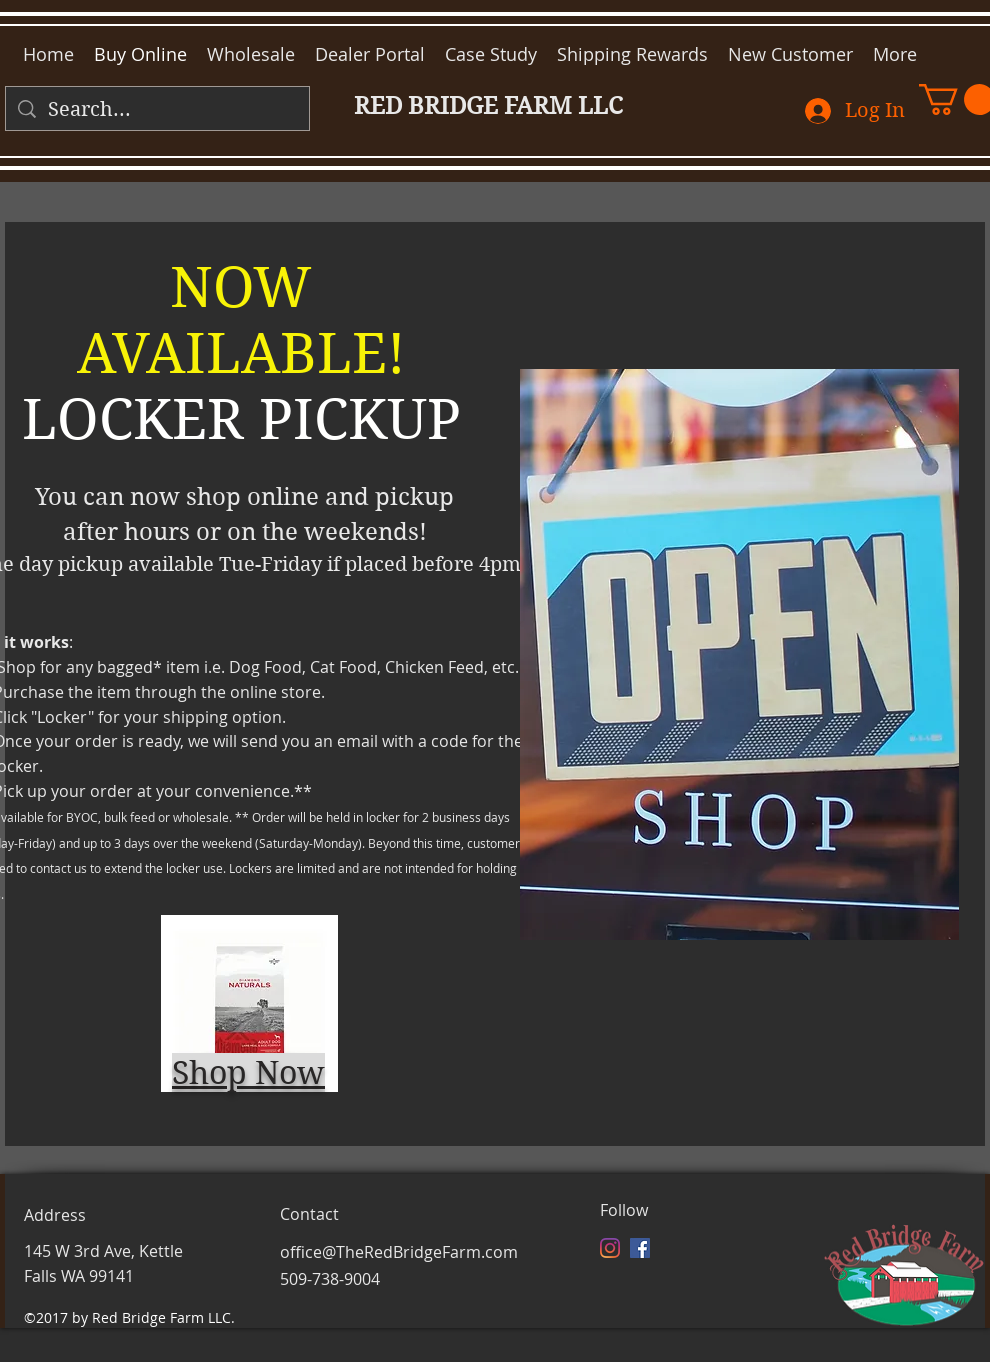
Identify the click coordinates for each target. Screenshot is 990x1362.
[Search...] (157, 110)
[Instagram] (610, 1248)
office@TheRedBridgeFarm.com (399, 1252)
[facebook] (640, 1248)
